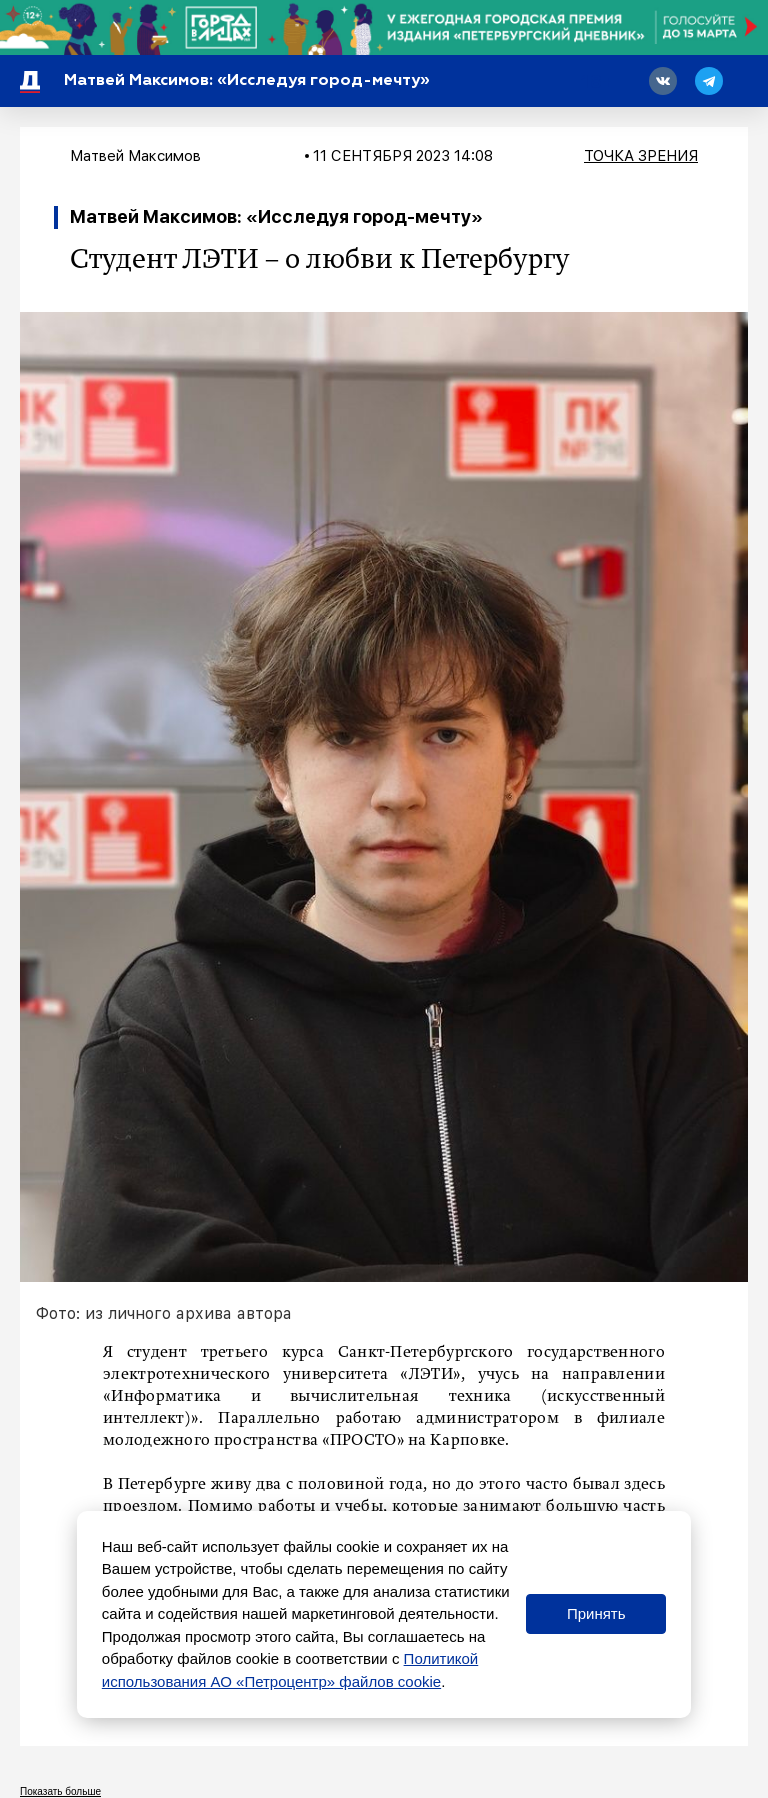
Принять (596, 1613)
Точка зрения (641, 156)
